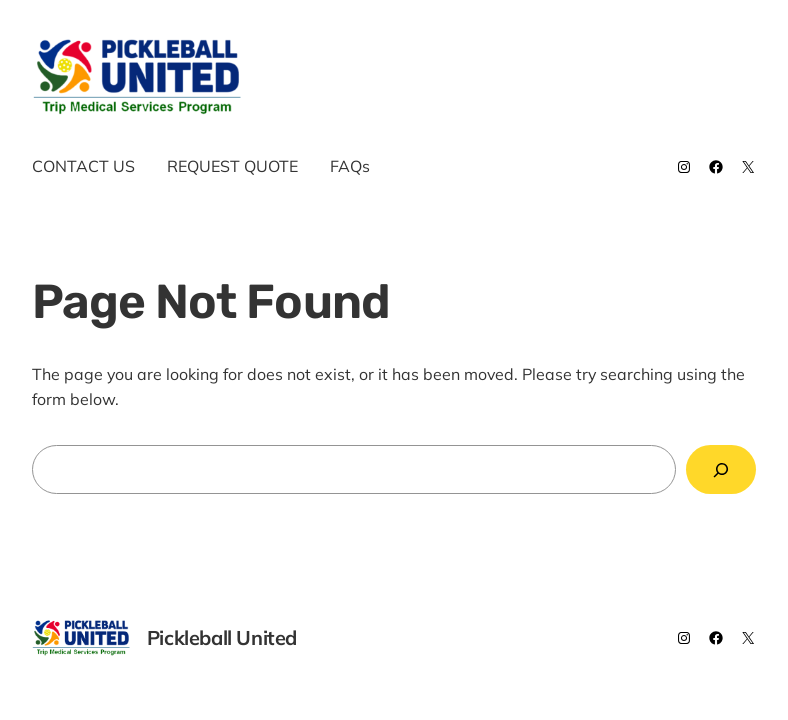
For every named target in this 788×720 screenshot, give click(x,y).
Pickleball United (356, 76)
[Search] (721, 469)
